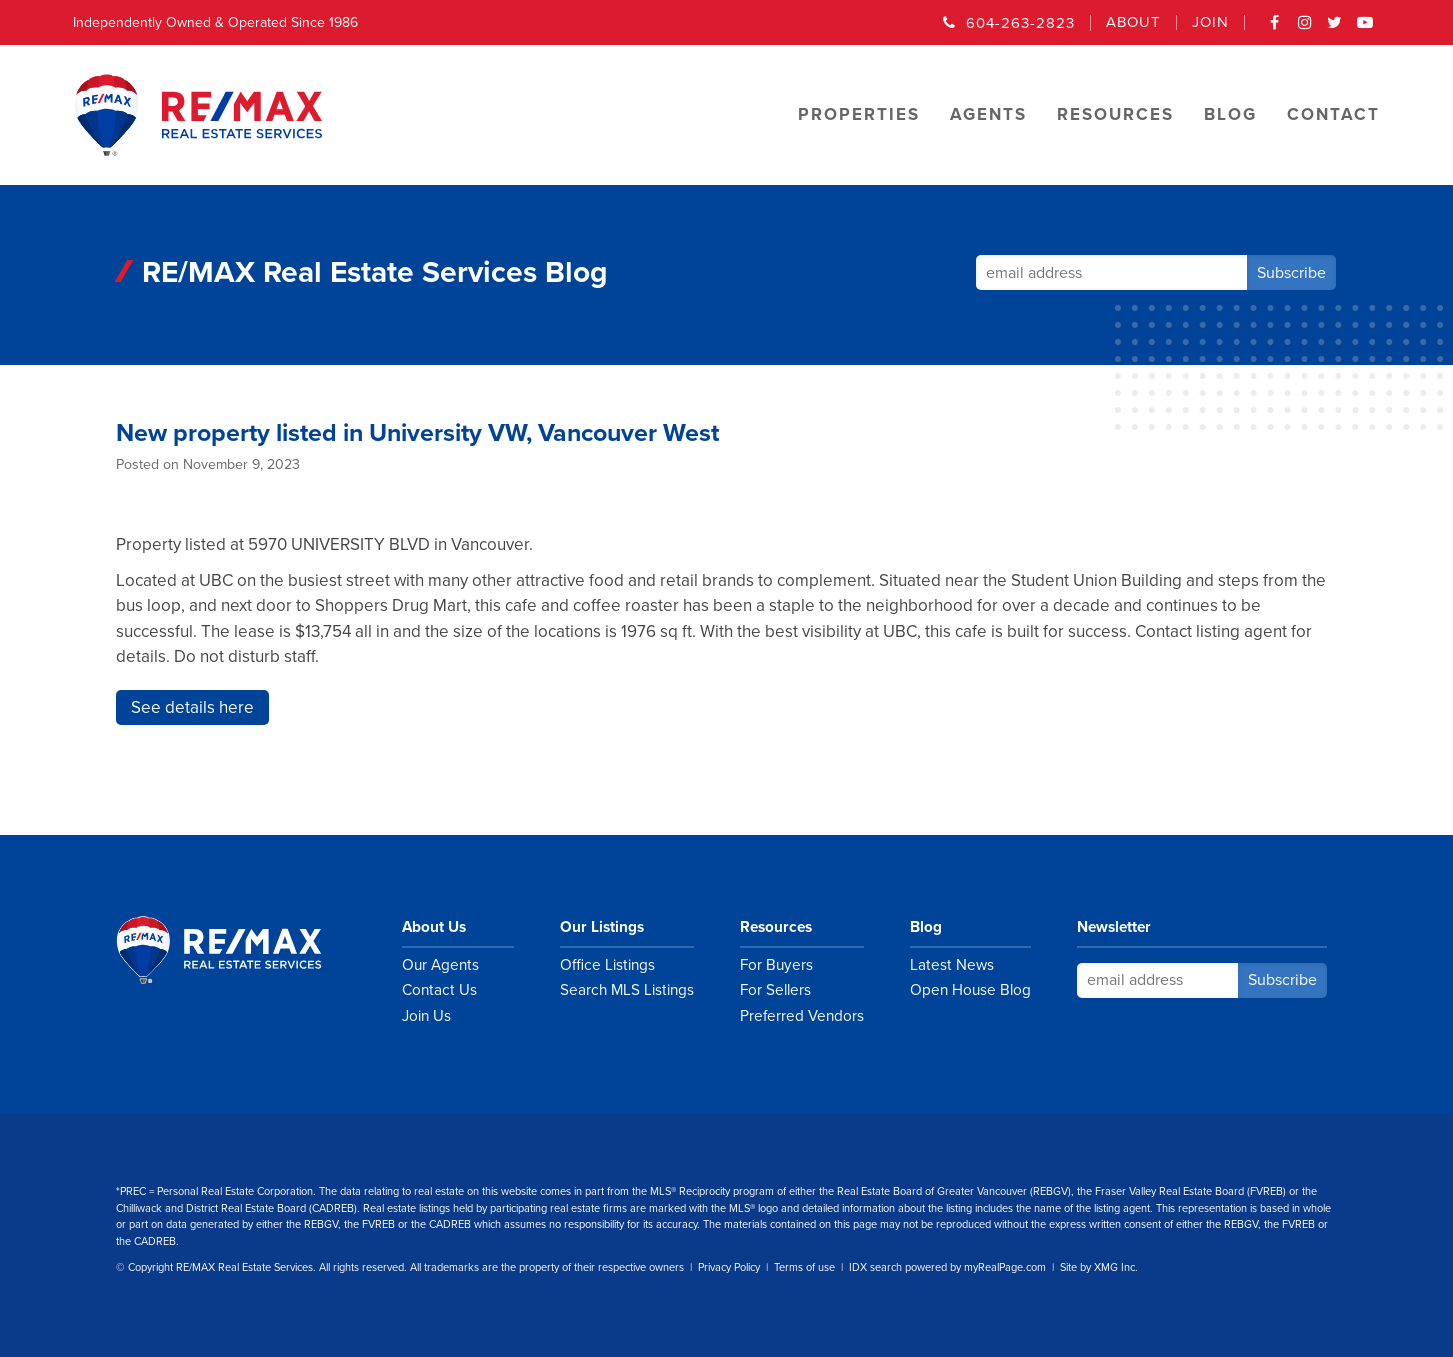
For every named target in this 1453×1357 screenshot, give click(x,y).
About (1133, 22)
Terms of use (804, 1267)
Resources (776, 927)
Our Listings (602, 927)
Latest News (952, 965)
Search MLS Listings (627, 990)
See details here (192, 707)
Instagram (1305, 29)
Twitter (1335, 29)
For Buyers (776, 965)
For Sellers (775, 990)
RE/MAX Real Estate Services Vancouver (241, 950)
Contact (1333, 114)
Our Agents (440, 965)
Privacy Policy (729, 1267)
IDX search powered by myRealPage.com (947, 1267)
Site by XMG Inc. (1099, 1267)
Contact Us (439, 990)
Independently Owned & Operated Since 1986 (215, 22)
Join (1210, 22)
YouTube (1365, 29)
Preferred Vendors (802, 1016)
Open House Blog (970, 990)
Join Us (426, 1016)
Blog (926, 927)
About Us (434, 927)
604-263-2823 (1020, 23)
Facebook (1275, 29)
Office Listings (607, 965)
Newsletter (1114, 927)
